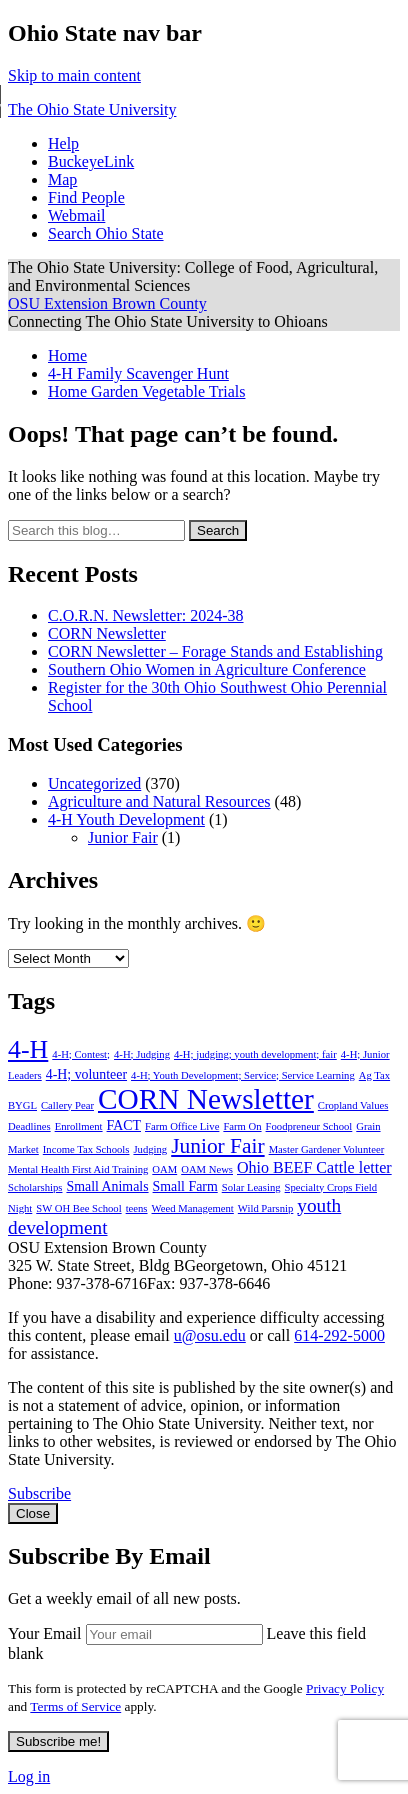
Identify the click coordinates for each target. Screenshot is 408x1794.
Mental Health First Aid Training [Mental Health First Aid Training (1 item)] (78, 1169)
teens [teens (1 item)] (137, 1208)
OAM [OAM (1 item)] (164, 1169)
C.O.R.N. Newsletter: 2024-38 (146, 615)
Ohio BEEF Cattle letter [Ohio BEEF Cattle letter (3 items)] (314, 1167)
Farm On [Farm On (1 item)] (242, 1126)
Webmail (76, 215)
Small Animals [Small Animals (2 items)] (107, 1186)
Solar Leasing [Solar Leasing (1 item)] (251, 1187)
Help (63, 143)
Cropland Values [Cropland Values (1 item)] (353, 1105)
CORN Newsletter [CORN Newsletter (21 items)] (206, 1099)
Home (67, 355)
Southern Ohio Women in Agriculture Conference (207, 669)
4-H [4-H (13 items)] (28, 1049)
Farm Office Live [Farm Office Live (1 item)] (182, 1126)
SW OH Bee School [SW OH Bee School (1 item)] (78, 1208)
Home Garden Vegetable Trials (146, 391)
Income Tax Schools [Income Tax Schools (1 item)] (86, 1149)
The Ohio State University (92, 109)
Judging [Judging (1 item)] (150, 1149)
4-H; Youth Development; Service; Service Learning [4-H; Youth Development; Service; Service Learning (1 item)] (243, 1075)
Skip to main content (74, 75)
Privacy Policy (345, 1688)
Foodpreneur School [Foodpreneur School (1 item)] (309, 1126)
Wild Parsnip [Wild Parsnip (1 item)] (266, 1208)
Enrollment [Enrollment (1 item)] (79, 1126)
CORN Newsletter (107, 633)
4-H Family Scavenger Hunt (138, 373)
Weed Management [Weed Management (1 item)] (193, 1208)
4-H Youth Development (126, 819)
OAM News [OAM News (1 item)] (207, 1169)
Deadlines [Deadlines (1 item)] (29, 1126)
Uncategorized (94, 783)
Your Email (45, 1633)
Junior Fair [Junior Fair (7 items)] (217, 1146)
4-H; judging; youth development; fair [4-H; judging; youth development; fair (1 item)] (255, 1054)
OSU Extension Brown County (107, 303)
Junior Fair (123, 837)
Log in (29, 1776)
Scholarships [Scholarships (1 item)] (35, 1187)
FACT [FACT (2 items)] (124, 1125)
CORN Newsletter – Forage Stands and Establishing (215, 651)
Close (33, 1513)
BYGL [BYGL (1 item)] (22, 1105)
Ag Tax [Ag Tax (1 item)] (374, 1075)
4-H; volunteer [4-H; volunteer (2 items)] (86, 1074)
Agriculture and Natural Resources (159, 801)
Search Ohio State (106, 233)
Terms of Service (75, 1706)
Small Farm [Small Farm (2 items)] (185, 1186)
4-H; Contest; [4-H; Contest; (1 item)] (81, 1054)
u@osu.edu (210, 1335)
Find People (86, 197)
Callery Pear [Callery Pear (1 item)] (67, 1105)
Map (62, 179)
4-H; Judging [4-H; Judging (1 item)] (142, 1054)
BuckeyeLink (91, 161)
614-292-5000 (339, 1335)
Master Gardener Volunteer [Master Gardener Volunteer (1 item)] (327, 1149)
